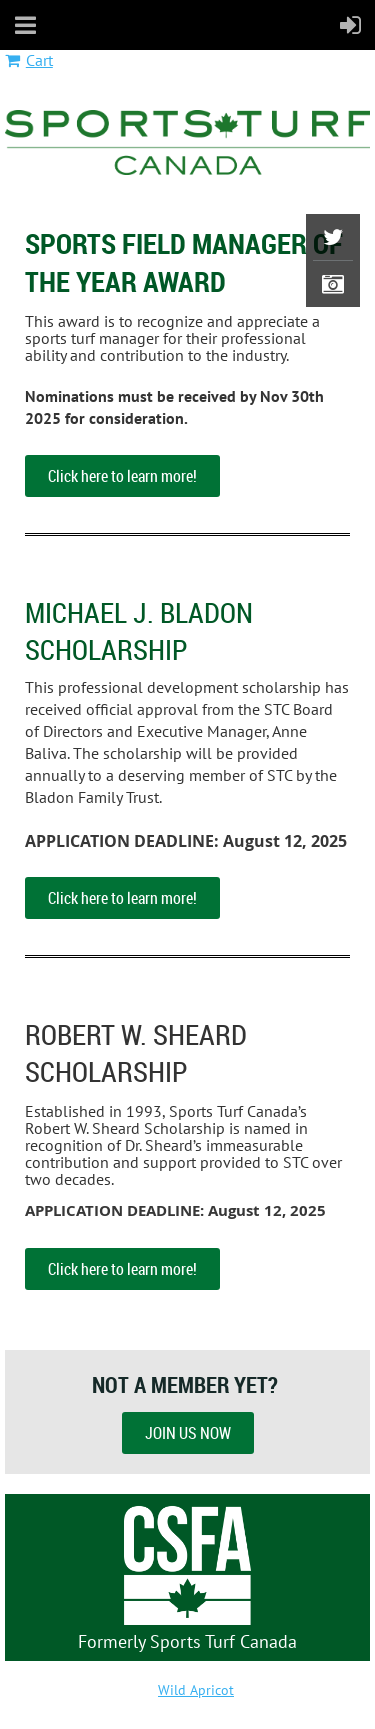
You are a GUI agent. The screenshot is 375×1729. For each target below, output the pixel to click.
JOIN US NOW (188, 1433)
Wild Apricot (196, 1690)
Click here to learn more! (122, 476)
